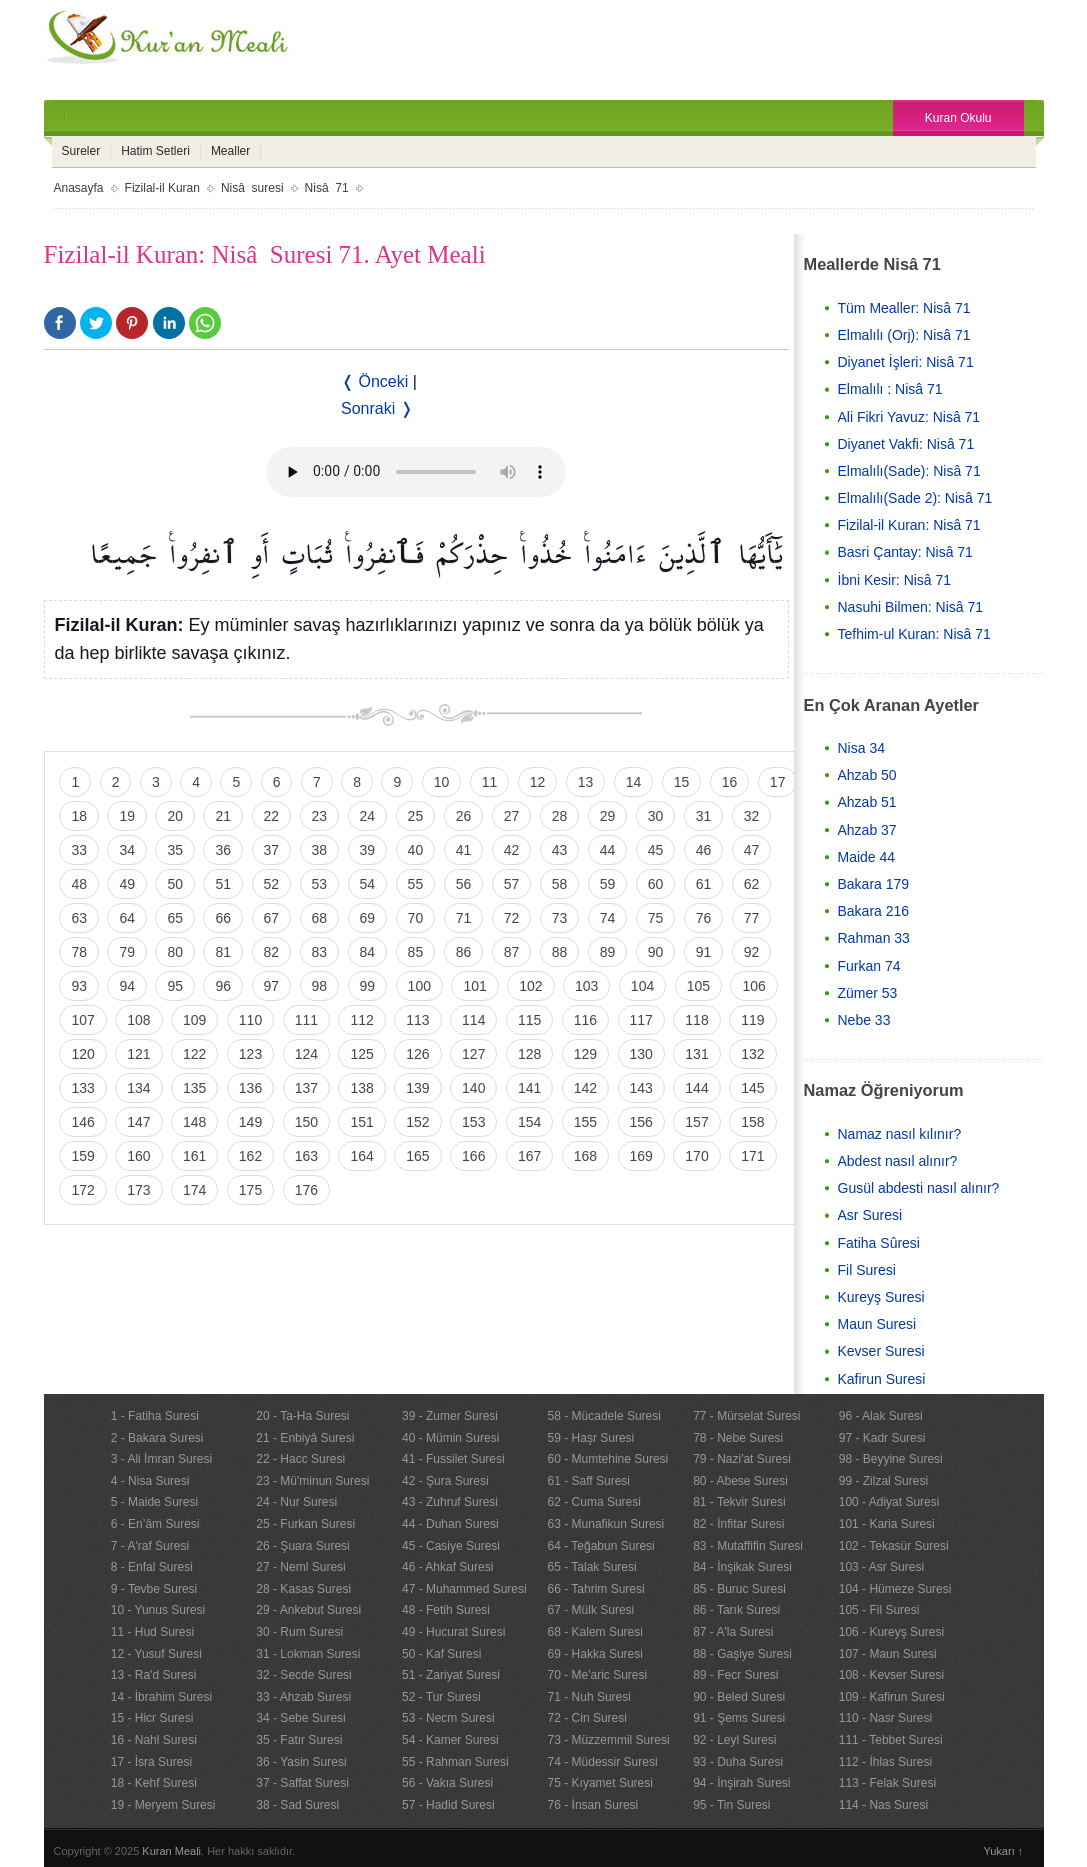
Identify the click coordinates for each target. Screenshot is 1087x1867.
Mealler (230, 151)
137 (306, 1088)
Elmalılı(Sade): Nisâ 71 (909, 471)
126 (417, 1054)
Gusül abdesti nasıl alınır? (919, 1188)
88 (560, 952)
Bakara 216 (874, 911)
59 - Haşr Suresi (591, 1438)
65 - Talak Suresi (592, 1567)
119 (752, 1020)
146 (82, 1122)
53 (320, 884)
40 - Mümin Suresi (450, 1438)
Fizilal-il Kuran (162, 188)
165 (417, 1156)
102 (530, 986)
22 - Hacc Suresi (300, 1459)
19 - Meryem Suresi (163, 1805)
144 (696, 1088)
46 (704, 850)
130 (641, 1054)
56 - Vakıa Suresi (447, 1783)
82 (272, 952)
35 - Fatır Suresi (299, 1740)
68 (320, 918)
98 (320, 986)
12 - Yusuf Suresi (156, 1654)
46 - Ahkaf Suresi (447, 1567)
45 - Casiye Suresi (451, 1546)
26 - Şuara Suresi (302, 1546)
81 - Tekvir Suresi (739, 1502)
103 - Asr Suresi (881, 1567)
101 (474, 986)
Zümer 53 (868, 993)
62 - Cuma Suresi (594, 1502)
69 (368, 918)
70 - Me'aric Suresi (598, 1675)
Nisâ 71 (327, 188)
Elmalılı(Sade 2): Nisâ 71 (915, 498)
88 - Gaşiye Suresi (742, 1654)
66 (223, 918)
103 (586, 986)
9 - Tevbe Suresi (154, 1589)
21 (223, 816)
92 (752, 952)
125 (361, 1054)
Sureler (81, 151)
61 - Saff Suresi (589, 1481)
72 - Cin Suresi (587, 1718)
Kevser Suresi (881, 1351)
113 (417, 1020)
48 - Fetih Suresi (446, 1610)
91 (704, 952)
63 (79, 918)
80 (175, 952)
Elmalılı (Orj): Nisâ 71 (904, 335)
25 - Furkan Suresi (305, 1524)
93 (79, 986)
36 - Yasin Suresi (301, 1762)
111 (306, 1020)
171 (752, 1156)
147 (138, 1122)
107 (82, 1020)
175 (250, 1190)
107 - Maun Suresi (888, 1654)
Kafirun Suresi (882, 1379)
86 (464, 952)
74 (608, 918)
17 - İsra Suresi (151, 1762)
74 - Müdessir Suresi (603, 1762)
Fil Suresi (867, 1270)
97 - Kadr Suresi (882, 1438)
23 (320, 816)
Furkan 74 (869, 966)
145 (752, 1088)
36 (223, 850)
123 (250, 1054)
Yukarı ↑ (1004, 1851)
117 (641, 1020)
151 (361, 1122)
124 (306, 1054)
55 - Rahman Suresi (455, 1762)
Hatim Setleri (155, 151)
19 (127, 816)
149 (250, 1122)
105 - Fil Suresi (879, 1610)
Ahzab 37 (867, 830)
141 (529, 1088)
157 (696, 1122)
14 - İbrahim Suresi (161, 1697)
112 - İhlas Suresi (885, 1762)
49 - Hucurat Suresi (453, 1632)
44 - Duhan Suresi (450, 1524)
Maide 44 (867, 857)
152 (417, 1122)
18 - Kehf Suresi (154, 1783)
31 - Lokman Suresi (308, 1654)
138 (361, 1088)
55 (416, 884)
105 (698, 986)
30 (656, 816)
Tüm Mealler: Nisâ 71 (904, 308)
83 (320, 952)
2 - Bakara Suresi (157, 1438)
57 (512, 884)
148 (194, 1122)
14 (634, 782)
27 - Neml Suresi (300, 1567)
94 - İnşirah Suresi (741, 1783)
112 (361, 1020)
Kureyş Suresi (881, 1297)
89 (608, 952)
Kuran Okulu (958, 118)
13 (586, 782)
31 (704, 816)
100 (419, 986)
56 (464, 884)
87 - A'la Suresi (733, 1632)
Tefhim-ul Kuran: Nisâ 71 (914, 634)
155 (585, 1122)
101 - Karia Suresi (887, 1524)
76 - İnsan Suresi (593, 1805)
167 (529, 1156)
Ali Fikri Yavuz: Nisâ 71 (909, 417)
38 (320, 850)
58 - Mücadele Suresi (604, 1416)
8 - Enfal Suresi (152, 1567)
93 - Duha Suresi (738, 1762)
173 (138, 1190)
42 (512, 850)
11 (490, 782)
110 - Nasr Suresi (885, 1718)
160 (138, 1156)
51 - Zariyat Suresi (451, 1675)
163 (306, 1156)
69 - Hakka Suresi (595, 1654)
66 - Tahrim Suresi (596, 1589)
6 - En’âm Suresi (155, 1524)
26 (464, 816)
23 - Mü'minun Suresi (312, 1481)
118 (696, 1020)
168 (585, 1156)
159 (82, 1156)
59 (608, 884)
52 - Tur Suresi (441, 1697)
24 (368, 816)
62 (752, 884)
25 (416, 816)
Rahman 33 (874, 938)
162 (250, 1156)
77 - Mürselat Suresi (746, 1416)
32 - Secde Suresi (303, 1675)
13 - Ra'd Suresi (154, 1675)
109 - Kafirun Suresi (892, 1697)
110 (250, 1020)
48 (79, 884)
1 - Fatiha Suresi (155, 1416)
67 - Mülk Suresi (591, 1610)
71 (464, 918)
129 (585, 1054)
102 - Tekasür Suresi (894, 1546)
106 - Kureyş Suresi (891, 1632)
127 (473, 1054)
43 (560, 850)
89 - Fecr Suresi (735, 1675)
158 (752, 1122)
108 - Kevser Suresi (891, 1675)
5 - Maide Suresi (154, 1502)
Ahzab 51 (867, 802)
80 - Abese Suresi (740, 1481)
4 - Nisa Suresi (150, 1481)
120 (82, 1054)
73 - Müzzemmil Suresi (609, 1740)
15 (682, 782)
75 (656, 918)
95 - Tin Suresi (731, 1805)
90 (656, 952)
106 (753, 986)
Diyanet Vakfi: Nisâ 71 (906, 444)
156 (641, 1122)
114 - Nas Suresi (883, 1805)
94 (127, 986)
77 (752, 918)
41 (464, 850)
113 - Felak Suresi (887, 1783)
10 (442, 782)
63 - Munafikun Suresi (606, 1524)
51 (223, 884)
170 (696, 1156)
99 (368, 986)
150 (306, 1122)
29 (608, 816)
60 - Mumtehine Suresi (608, 1459)
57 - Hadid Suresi (448, 1805)
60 (656, 884)
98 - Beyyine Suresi (891, 1459)
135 (194, 1088)
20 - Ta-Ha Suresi (302, 1416)
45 (656, 850)
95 (175, 986)
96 (223, 986)
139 (417, 1088)
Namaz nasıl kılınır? (900, 1134)
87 (512, 952)
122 (194, 1054)
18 (79, 816)
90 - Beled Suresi (739, 1697)
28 (560, 816)
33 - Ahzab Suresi (303, 1697)
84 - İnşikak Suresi (742, 1567)
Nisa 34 (861, 748)
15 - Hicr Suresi (152, 1718)
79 (127, 952)
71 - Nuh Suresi (589, 1697)
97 (272, 986)
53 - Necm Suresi (448, 1718)
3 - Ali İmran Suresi (161, 1459)
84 (368, 952)
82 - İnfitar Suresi (738, 1524)
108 (138, 1020)
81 (223, 952)
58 (560, 884)
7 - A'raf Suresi (150, 1546)
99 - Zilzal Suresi (883, 1481)
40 (416, 850)
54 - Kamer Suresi (450, 1740)
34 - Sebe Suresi (300, 1718)
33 (79, 850)
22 (272, 816)
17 (778, 782)
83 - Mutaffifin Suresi (748, 1546)
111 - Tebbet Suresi (891, 1740)
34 (127, 850)
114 (473, 1020)
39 (368, 850)
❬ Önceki (374, 381)
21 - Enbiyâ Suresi (305, 1438)
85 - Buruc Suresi (739, 1589)
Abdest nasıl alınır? (898, 1161)
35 (175, 850)
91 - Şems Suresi (739, 1718)
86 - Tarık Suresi (736, 1610)
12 (538, 782)
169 (641, 1156)
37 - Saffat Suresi (302, 1783)
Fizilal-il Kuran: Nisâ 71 (909, 525)
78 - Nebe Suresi (738, 1438)
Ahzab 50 (867, 775)
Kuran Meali (171, 1851)
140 (473, 1088)
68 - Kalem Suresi (595, 1632)
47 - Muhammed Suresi (464, 1589)
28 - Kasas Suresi (303, 1589)
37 (272, 850)
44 (608, 850)
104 (642, 986)
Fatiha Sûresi (879, 1243)
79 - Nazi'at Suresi (742, 1459)
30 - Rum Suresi (299, 1632)
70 (416, 918)
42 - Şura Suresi (445, 1481)
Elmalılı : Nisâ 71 (890, 389)
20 (175, 816)
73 (560, 918)
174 (194, 1190)
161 (194, 1156)
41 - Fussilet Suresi (453, 1459)
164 (361, 1156)
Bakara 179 (874, 884)
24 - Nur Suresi (296, 1502)
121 (138, 1054)
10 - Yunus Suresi (158, 1610)
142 (585, 1088)
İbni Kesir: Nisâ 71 (895, 580)
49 (127, 884)
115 (529, 1020)
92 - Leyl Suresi (734, 1740)
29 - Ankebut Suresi (308, 1610)
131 (696, 1054)
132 (752, 1054)
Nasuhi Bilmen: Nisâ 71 (911, 607)
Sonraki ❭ (377, 408)
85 (416, 952)
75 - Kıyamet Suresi (600, 1783)
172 (82, 1190)
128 (529, 1054)
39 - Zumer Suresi (450, 1416)
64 (127, 918)
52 (272, 884)
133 (82, 1088)
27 (512, 816)
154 (529, 1122)
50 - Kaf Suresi (441, 1654)
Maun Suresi (877, 1324)
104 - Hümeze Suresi (895, 1589)
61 (704, 884)
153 (473, 1122)
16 (730, 782)
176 (306, 1190)
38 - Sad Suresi (297, 1805)
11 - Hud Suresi (152, 1632)
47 (752, 850)
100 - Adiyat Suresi (889, 1502)
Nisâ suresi (252, 188)
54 (368, 884)
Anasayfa (79, 188)
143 (641, 1088)
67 (272, 918)
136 (250, 1088)
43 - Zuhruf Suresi (450, 1502)
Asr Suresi (870, 1215)
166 (473, 1156)
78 (79, 952)
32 (752, 816)
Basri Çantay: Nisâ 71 (905, 552)
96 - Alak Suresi (881, 1416)
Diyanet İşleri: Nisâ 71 (906, 362)
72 (512, 918)
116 (585, 1020)
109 (194, 1020)
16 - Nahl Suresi (154, 1740)
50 (175, 884)
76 (704, 918)
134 (138, 1088)
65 (175, 918)
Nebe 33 (864, 1020)
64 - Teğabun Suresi (601, 1546)
